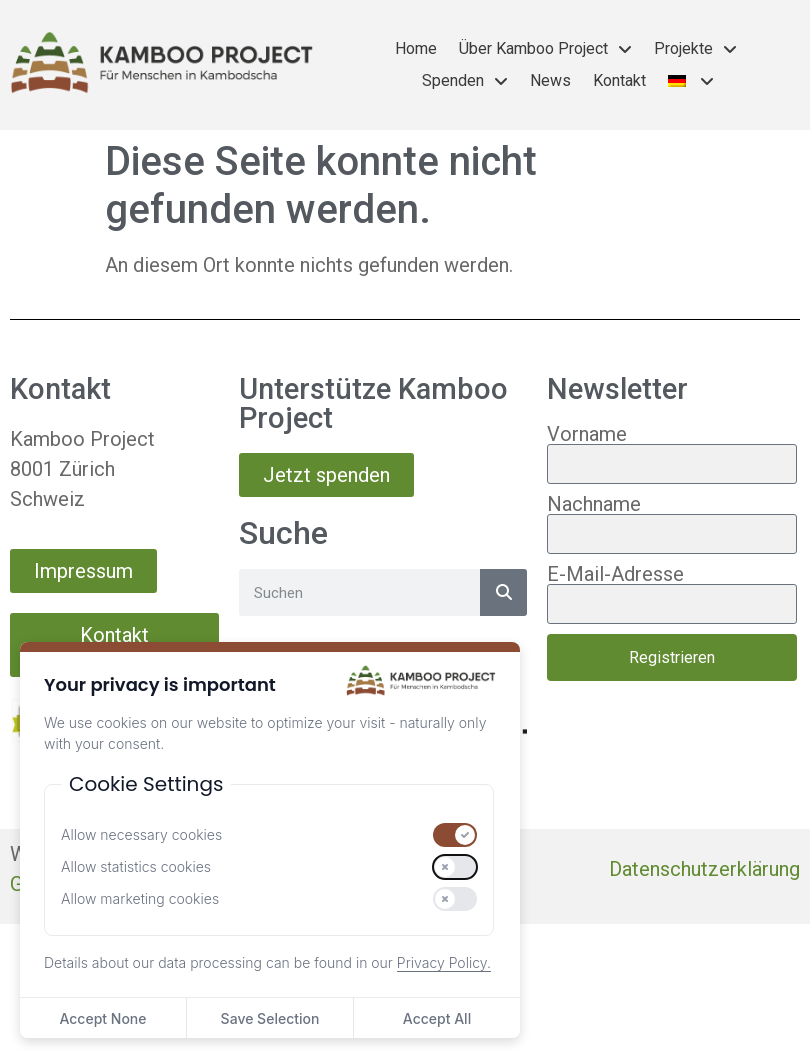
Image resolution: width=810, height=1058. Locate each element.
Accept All (437, 1018)
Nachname (594, 504)
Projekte (695, 49)
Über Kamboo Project (545, 49)
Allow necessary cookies (141, 835)
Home (416, 48)
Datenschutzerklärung (704, 869)
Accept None (102, 1018)
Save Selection (270, 1018)
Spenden (465, 81)
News (550, 80)
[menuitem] (691, 81)
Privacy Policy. (444, 962)
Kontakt (619, 80)
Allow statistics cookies (136, 867)
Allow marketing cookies (140, 899)
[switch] (455, 835)
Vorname (587, 434)
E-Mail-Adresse (615, 574)
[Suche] (503, 592)
